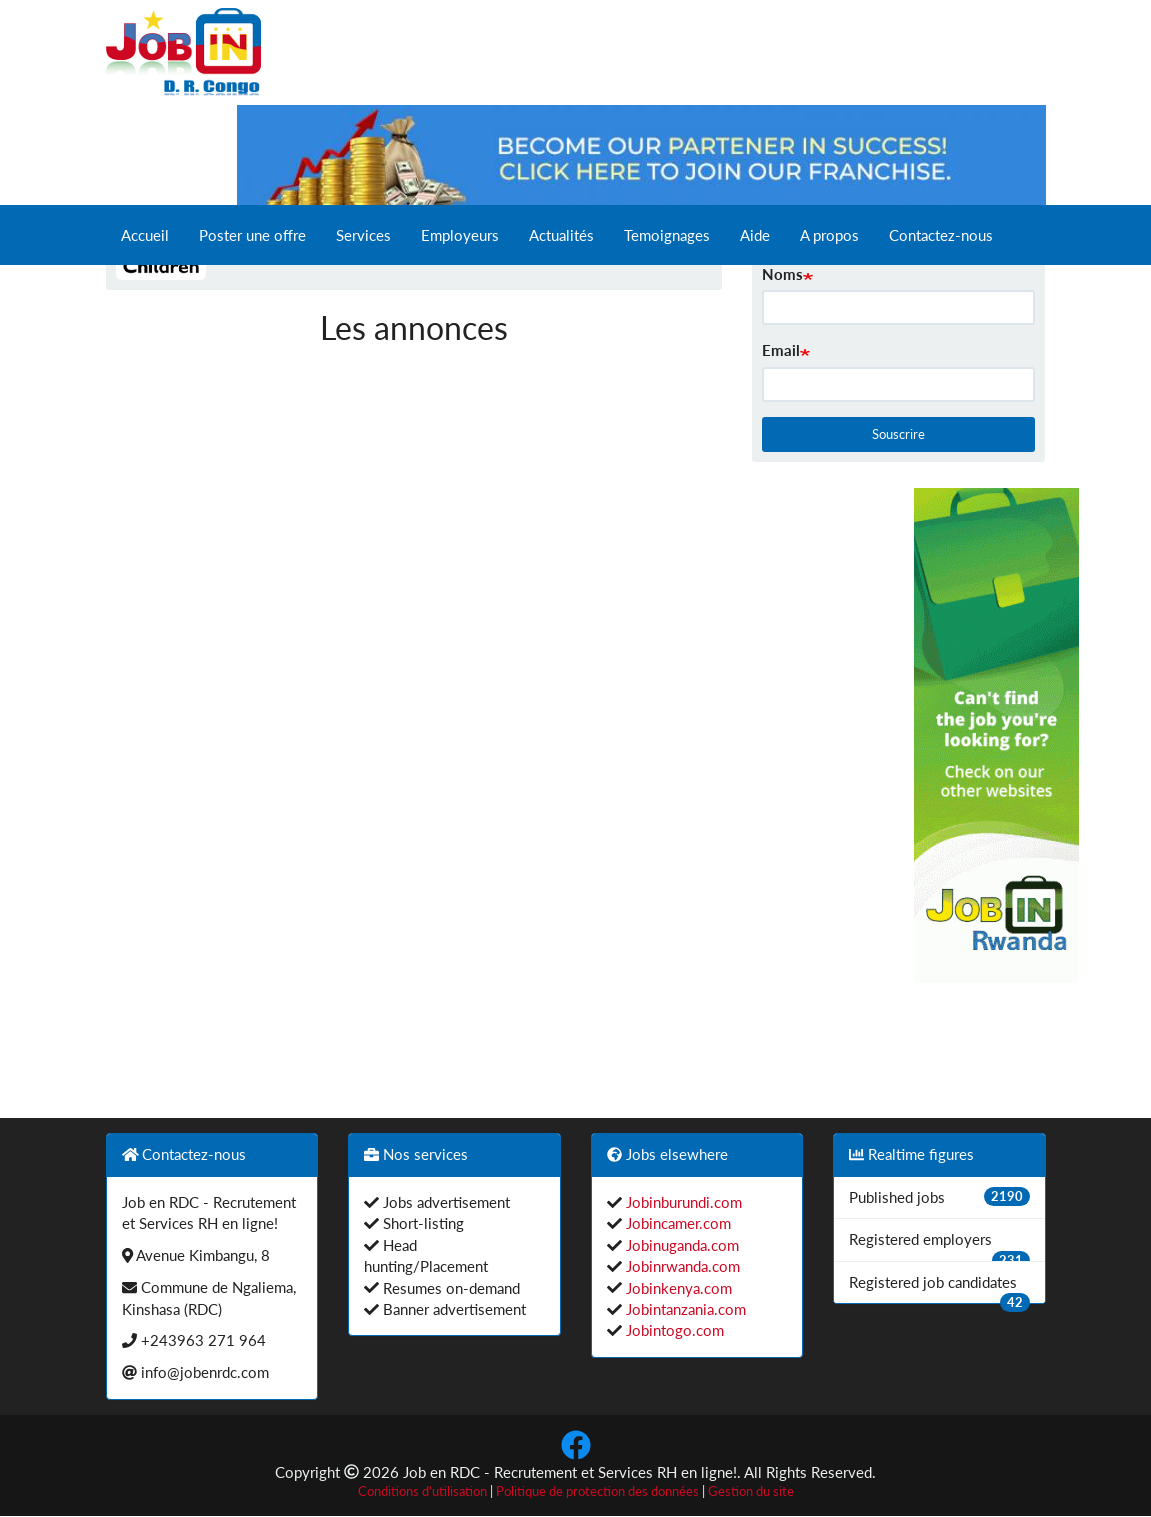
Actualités (561, 235)
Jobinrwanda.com (681, 1266)
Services (363, 235)
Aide (755, 235)
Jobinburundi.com (682, 1202)
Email (781, 350)
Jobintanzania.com (684, 1309)
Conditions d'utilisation (422, 1491)
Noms (782, 274)
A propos (829, 235)
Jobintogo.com (673, 1330)
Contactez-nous (941, 235)
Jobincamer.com (676, 1223)
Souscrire (898, 434)
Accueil (145, 235)
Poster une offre (252, 235)
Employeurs (460, 235)
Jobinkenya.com (677, 1288)
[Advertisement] (832, 788)
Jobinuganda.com (680, 1245)
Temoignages (667, 235)
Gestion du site (751, 1491)
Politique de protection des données (597, 1491)
